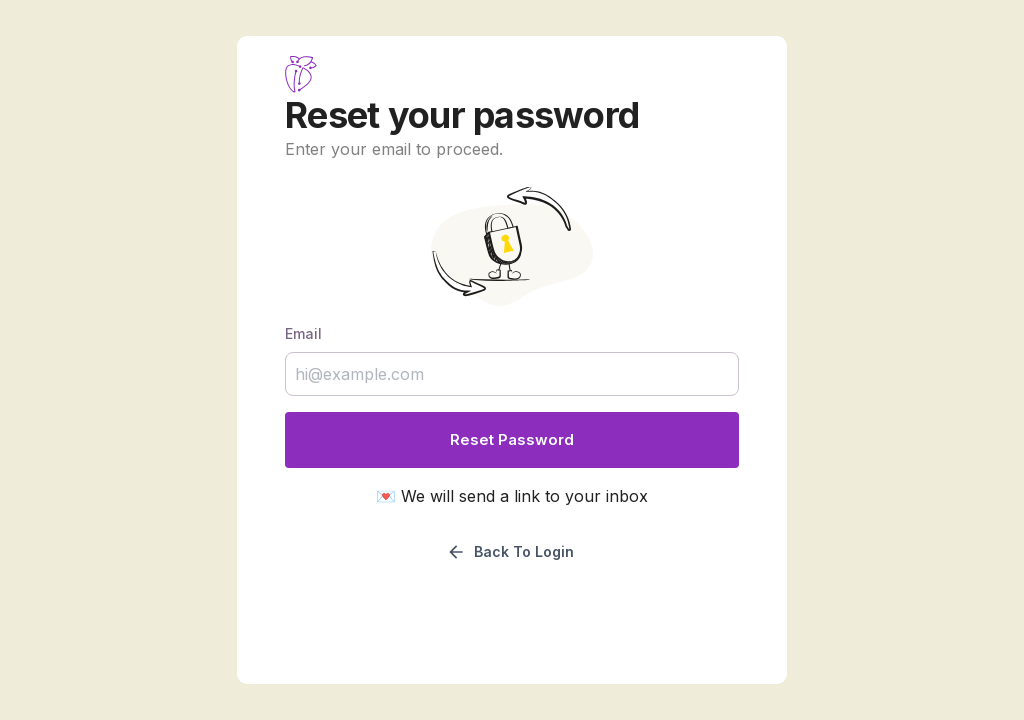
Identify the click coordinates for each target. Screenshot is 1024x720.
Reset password (512, 439)
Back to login (510, 552)
